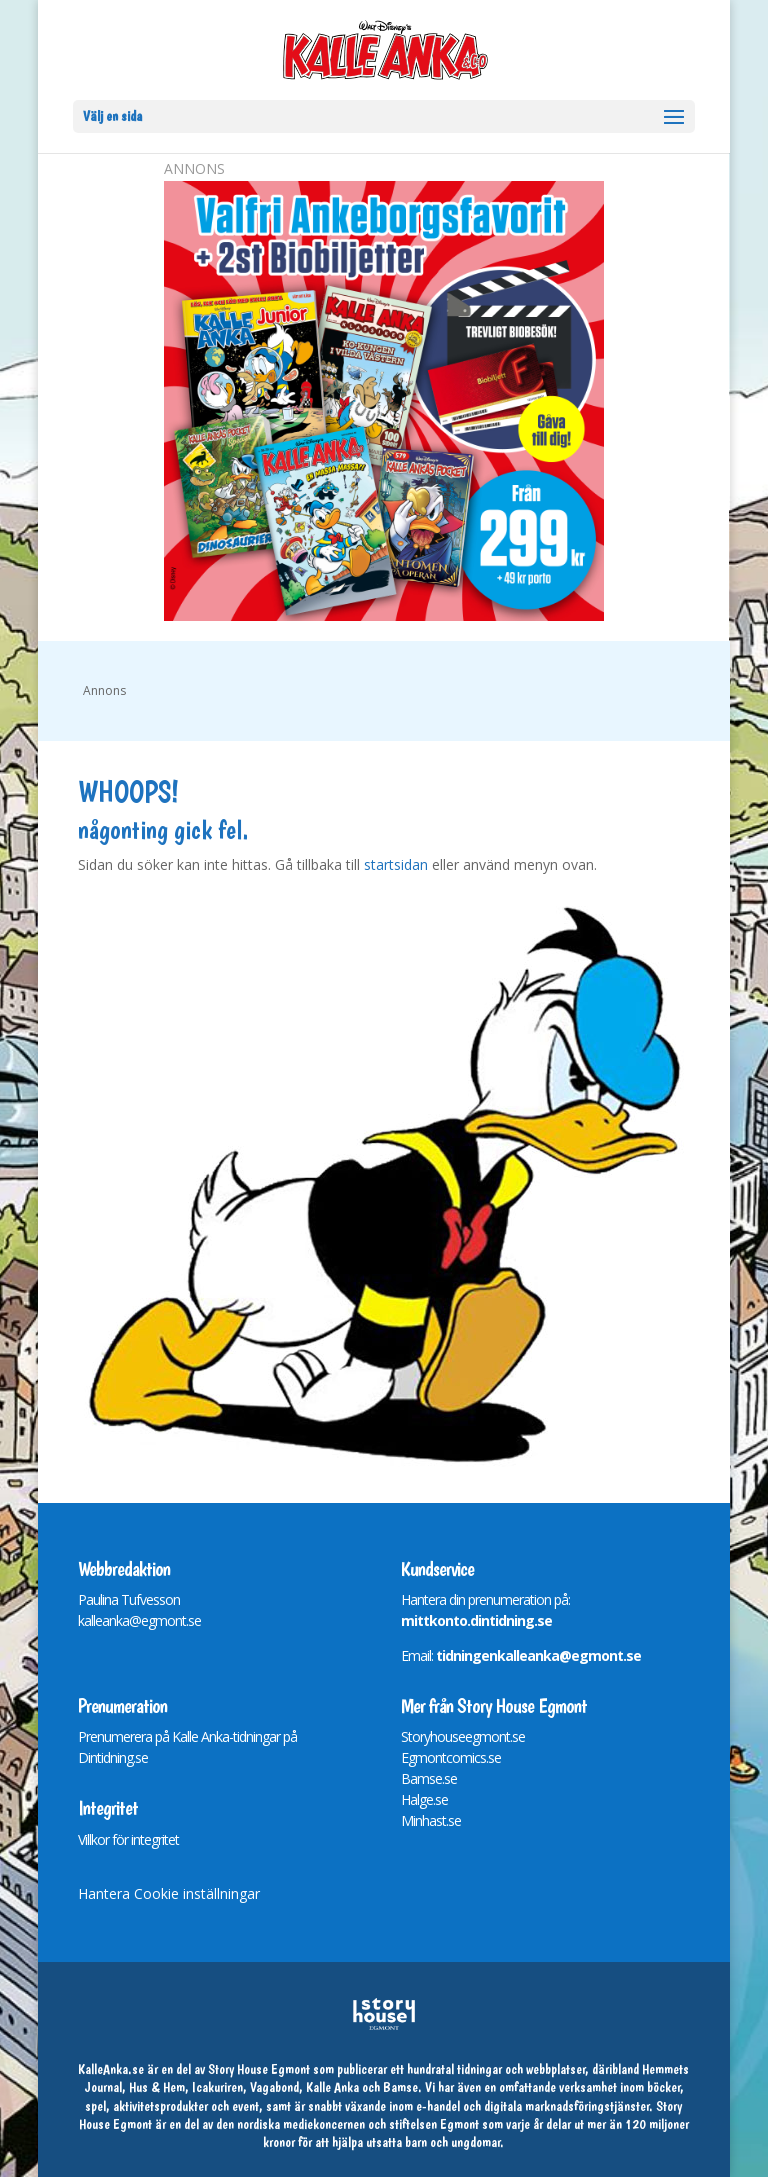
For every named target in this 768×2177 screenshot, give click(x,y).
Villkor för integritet (128, 1839)
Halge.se (424, 1799)
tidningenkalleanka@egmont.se (538, 1655)
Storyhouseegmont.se (463, 1736)
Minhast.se (431, 1820)
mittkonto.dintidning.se (476, 1620)
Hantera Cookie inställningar (169, 1893)
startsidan (396, 864)
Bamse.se (429, 1778)
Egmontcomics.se (451, 1757)
